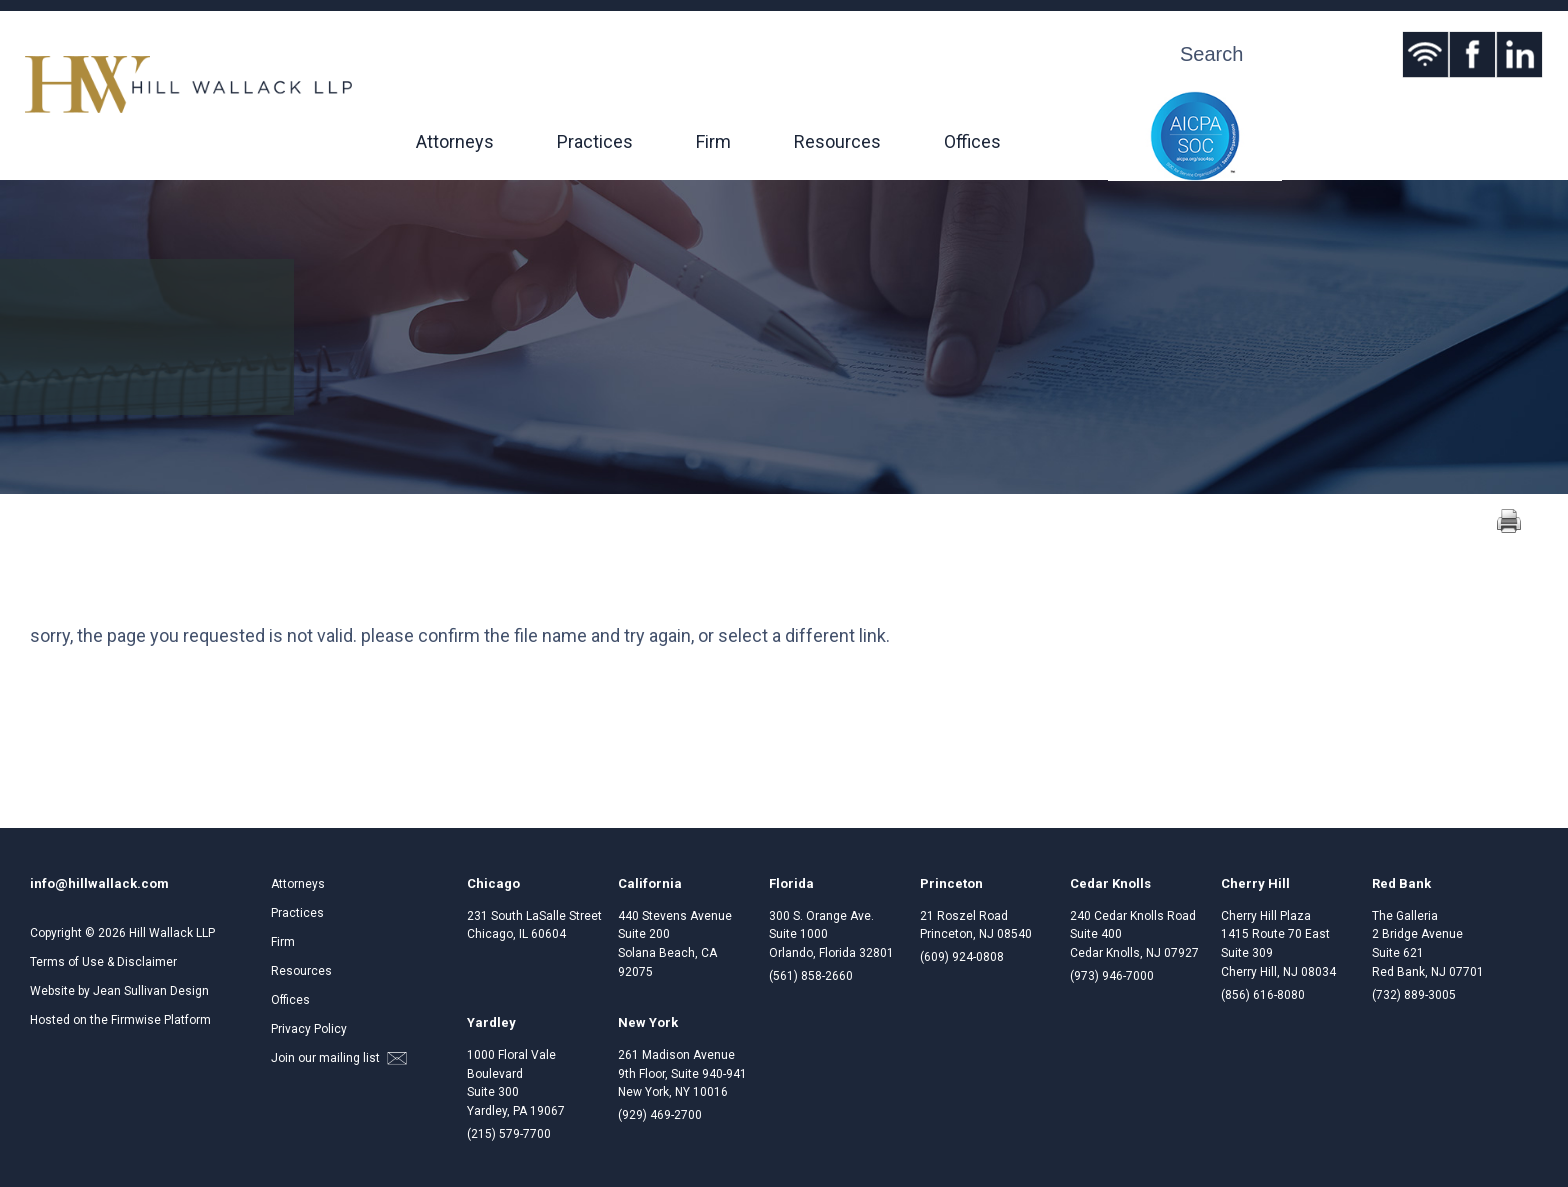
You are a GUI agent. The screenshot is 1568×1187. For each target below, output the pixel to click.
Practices (595, 141)
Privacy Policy (309, 1029)
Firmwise (136, 1020)
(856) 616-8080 (1263, 995)
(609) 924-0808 (962, 957)
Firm (713, 141)
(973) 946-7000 (1112, 976)
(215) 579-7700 (509, 1134)
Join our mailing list (339, 1058)
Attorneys (455, 141)
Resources (837, 141)
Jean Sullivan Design (151, 991)
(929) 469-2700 (660, 1115)
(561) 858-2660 (811, 976)
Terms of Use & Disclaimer (103, 962)
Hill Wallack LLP (172, 933)
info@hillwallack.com (99, 883)
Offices (972, 141)
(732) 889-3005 (1414, 995)
